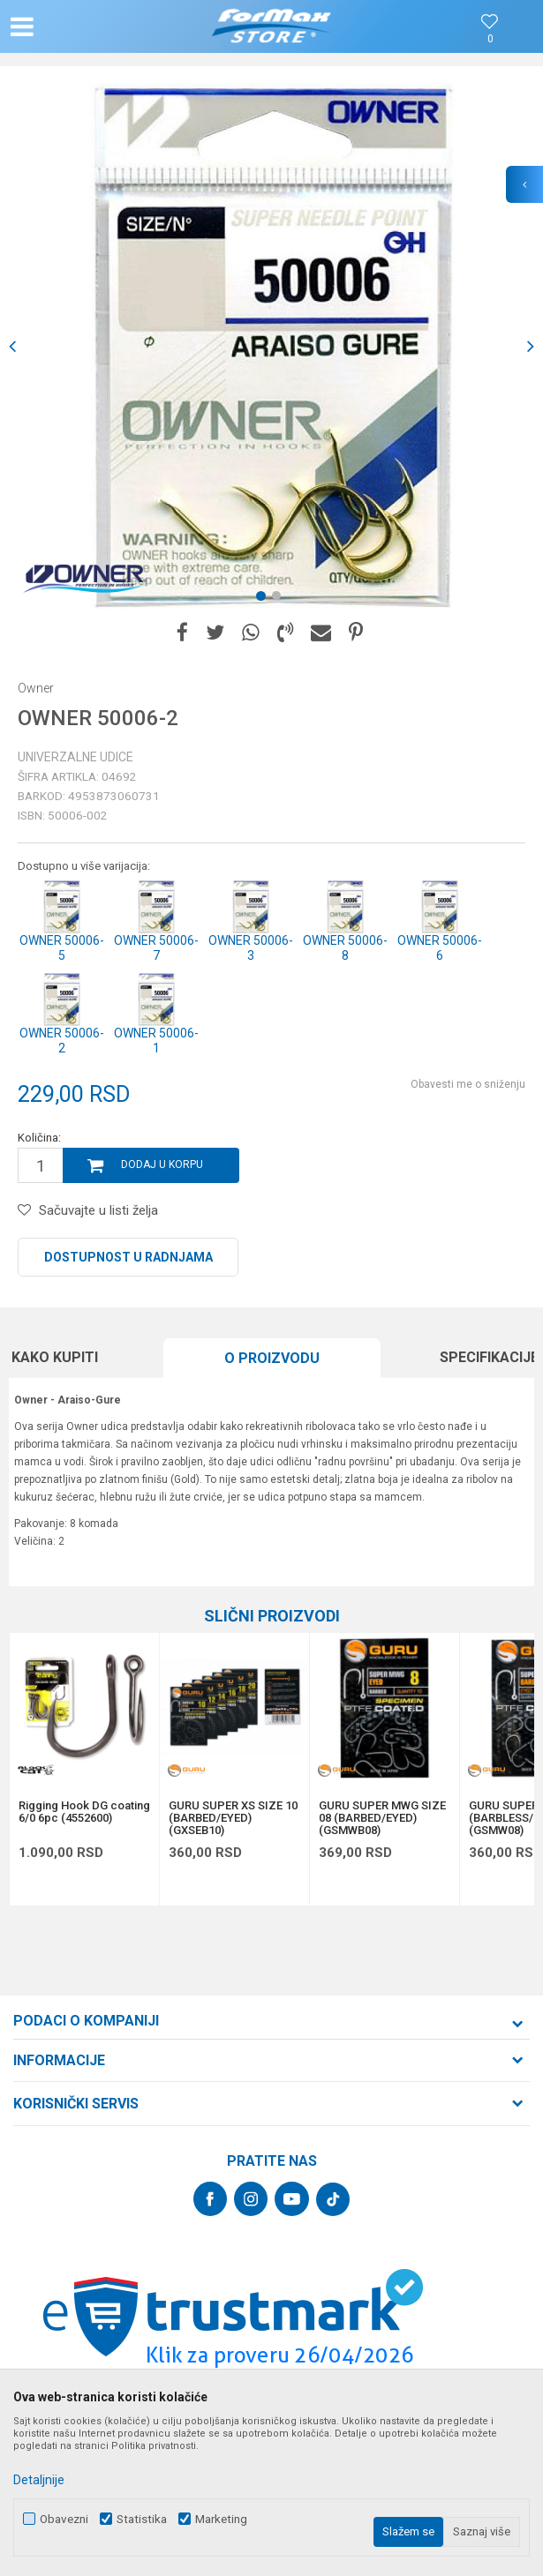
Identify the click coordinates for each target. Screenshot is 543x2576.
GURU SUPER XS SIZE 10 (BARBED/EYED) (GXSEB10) (233, 1818)
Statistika (142, 2519)
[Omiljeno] (490, 39)
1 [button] (264, 599)
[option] (271, 346)
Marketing (221, 2519)
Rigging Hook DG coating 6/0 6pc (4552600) (84, 1812)
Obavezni (64, 2519)
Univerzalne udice (75, 757)
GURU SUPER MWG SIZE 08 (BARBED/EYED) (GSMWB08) (382, 1818)
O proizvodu (272, 1358)
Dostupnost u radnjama (128, 1257)
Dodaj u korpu (162, 1164)
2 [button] (279, 599)
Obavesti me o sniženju (468, 1084)
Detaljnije (38, 2480)
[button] (90, 26)
